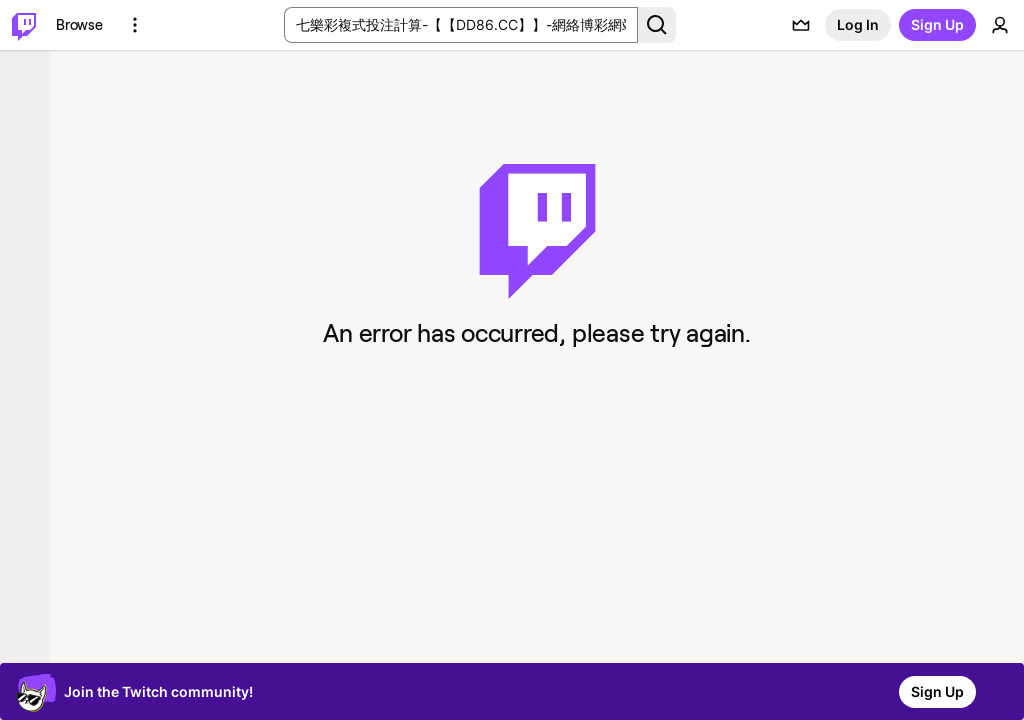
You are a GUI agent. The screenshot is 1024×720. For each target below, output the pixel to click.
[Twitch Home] (24, 25)
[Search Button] (657, 25)
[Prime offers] (801, 25)
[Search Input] (461, 25)
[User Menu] (1000, 25)
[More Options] (135, 25)
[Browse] (79, 25)
